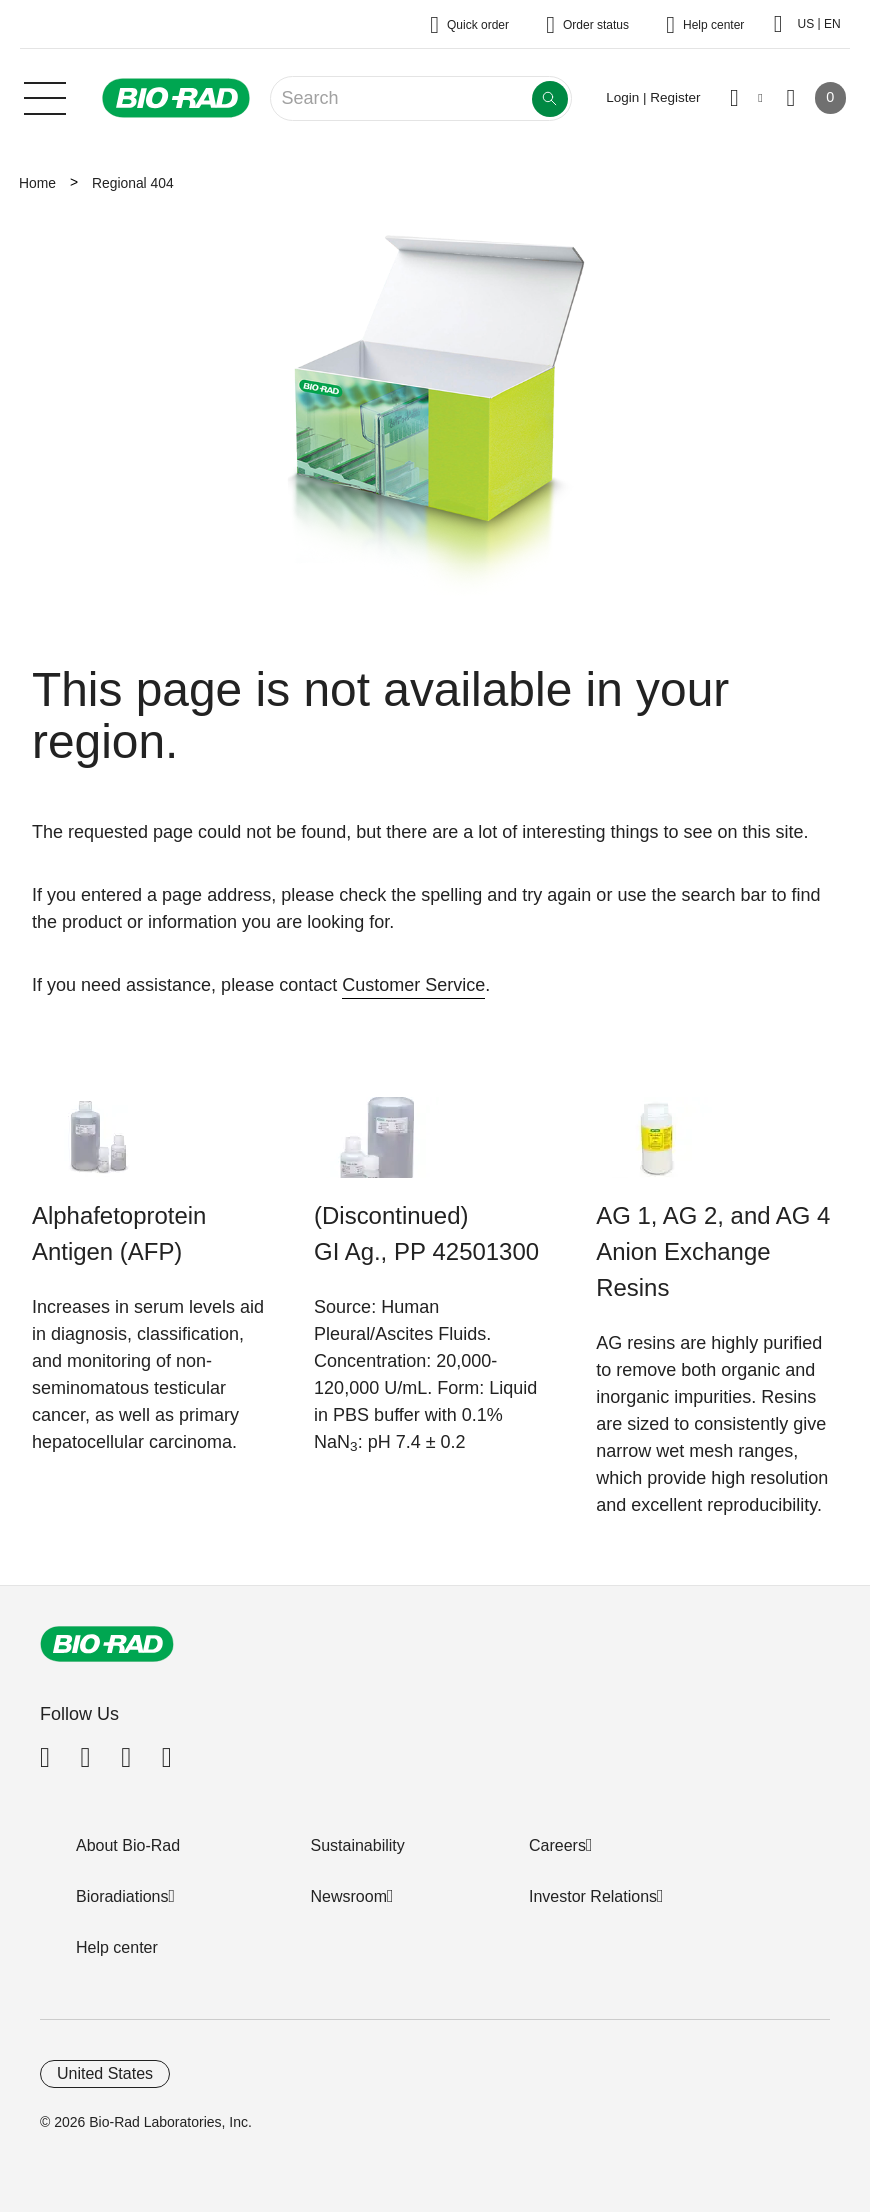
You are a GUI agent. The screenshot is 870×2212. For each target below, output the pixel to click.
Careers (557, 1845)
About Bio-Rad (128, 1845)
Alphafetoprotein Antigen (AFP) (119, 1233)
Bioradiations (122, 1896)
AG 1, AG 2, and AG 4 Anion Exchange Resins (713, 1251)
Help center (117, 1947)
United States (105, 2073)
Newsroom (349, 1896)
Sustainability (358, 1845)
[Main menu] (45, 96)
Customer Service (413, 985)
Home (37, 183)
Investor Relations (593, 1896)
